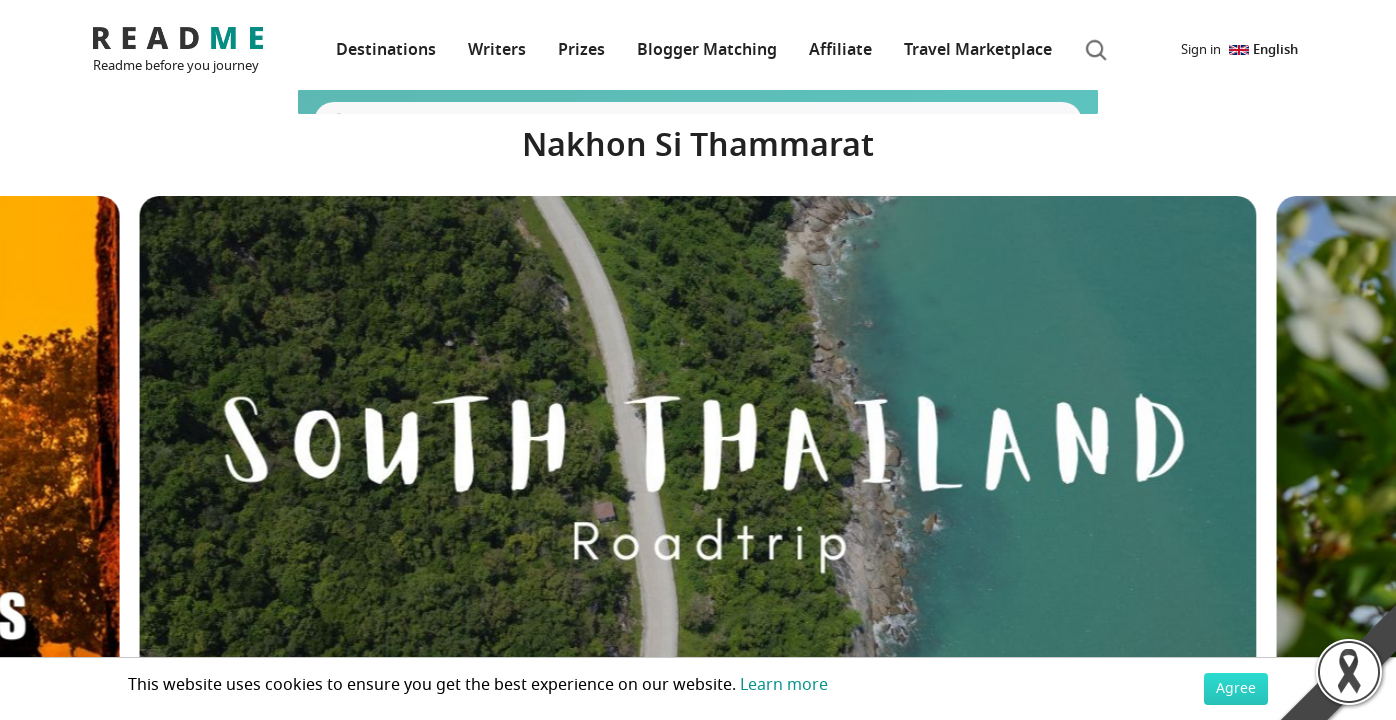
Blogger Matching (707, 50)
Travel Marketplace (978, 50)
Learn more (784, 685)
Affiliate (840, 50)
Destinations (386, 50)
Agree (1236, 688)
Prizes (581, 50)
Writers (497, 50)
